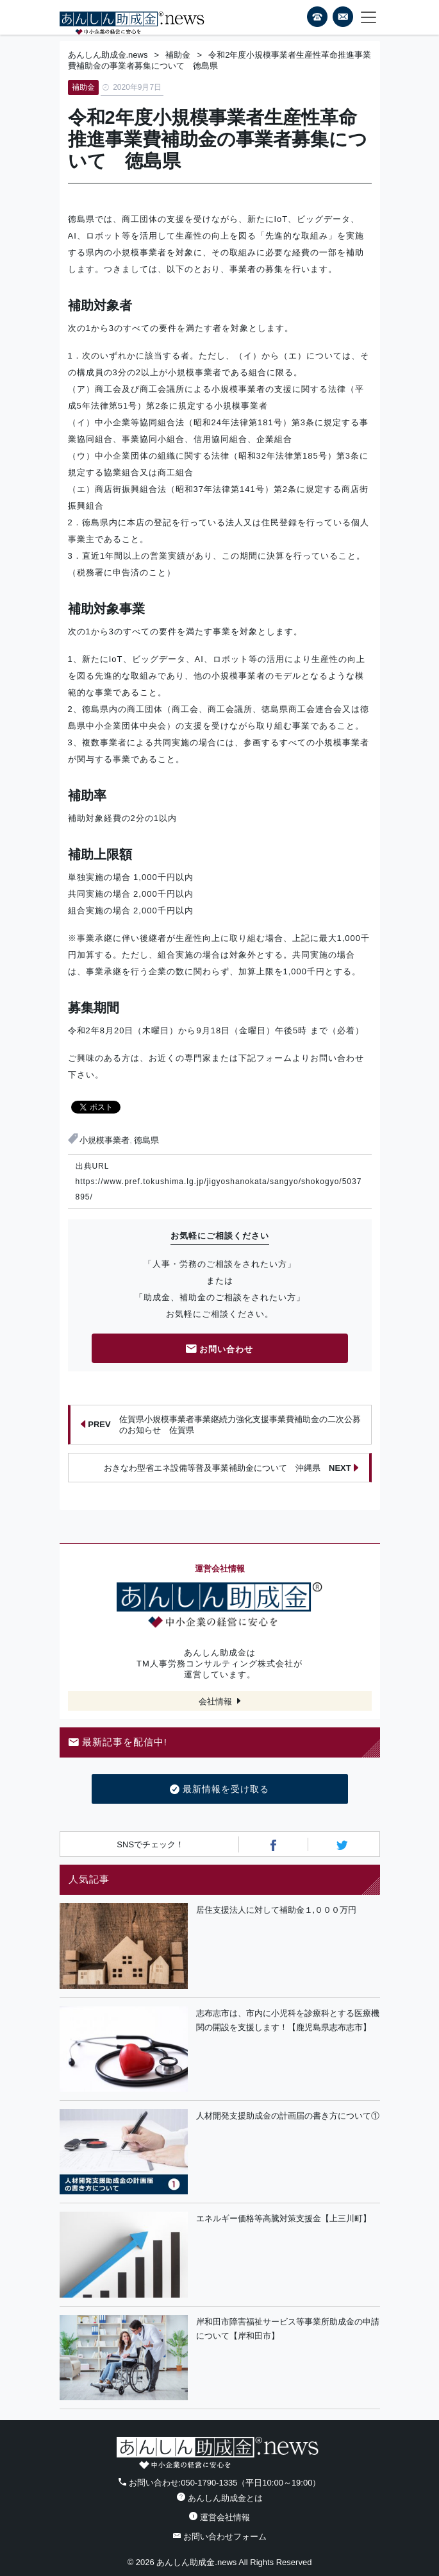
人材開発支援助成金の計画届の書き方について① (287, 2116)
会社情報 (215, 1701)
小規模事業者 (104, 1140)
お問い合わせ (220, 1349)
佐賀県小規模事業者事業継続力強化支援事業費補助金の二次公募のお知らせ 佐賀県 (220, 1424)
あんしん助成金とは (220, 2498)
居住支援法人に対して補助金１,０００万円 (276, 1910)
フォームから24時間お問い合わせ (343, 19)
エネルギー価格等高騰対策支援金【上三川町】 (283, 2218)
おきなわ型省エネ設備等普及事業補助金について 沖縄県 (231, 1468)
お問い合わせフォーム (220, 2536)
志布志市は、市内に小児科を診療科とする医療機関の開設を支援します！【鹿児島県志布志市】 (287, 2020)
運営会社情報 (219, 2517)
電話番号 (317, 16)
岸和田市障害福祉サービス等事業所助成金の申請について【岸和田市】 (287, 2329)
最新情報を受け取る (219, 1789)
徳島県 (146, 1140)
